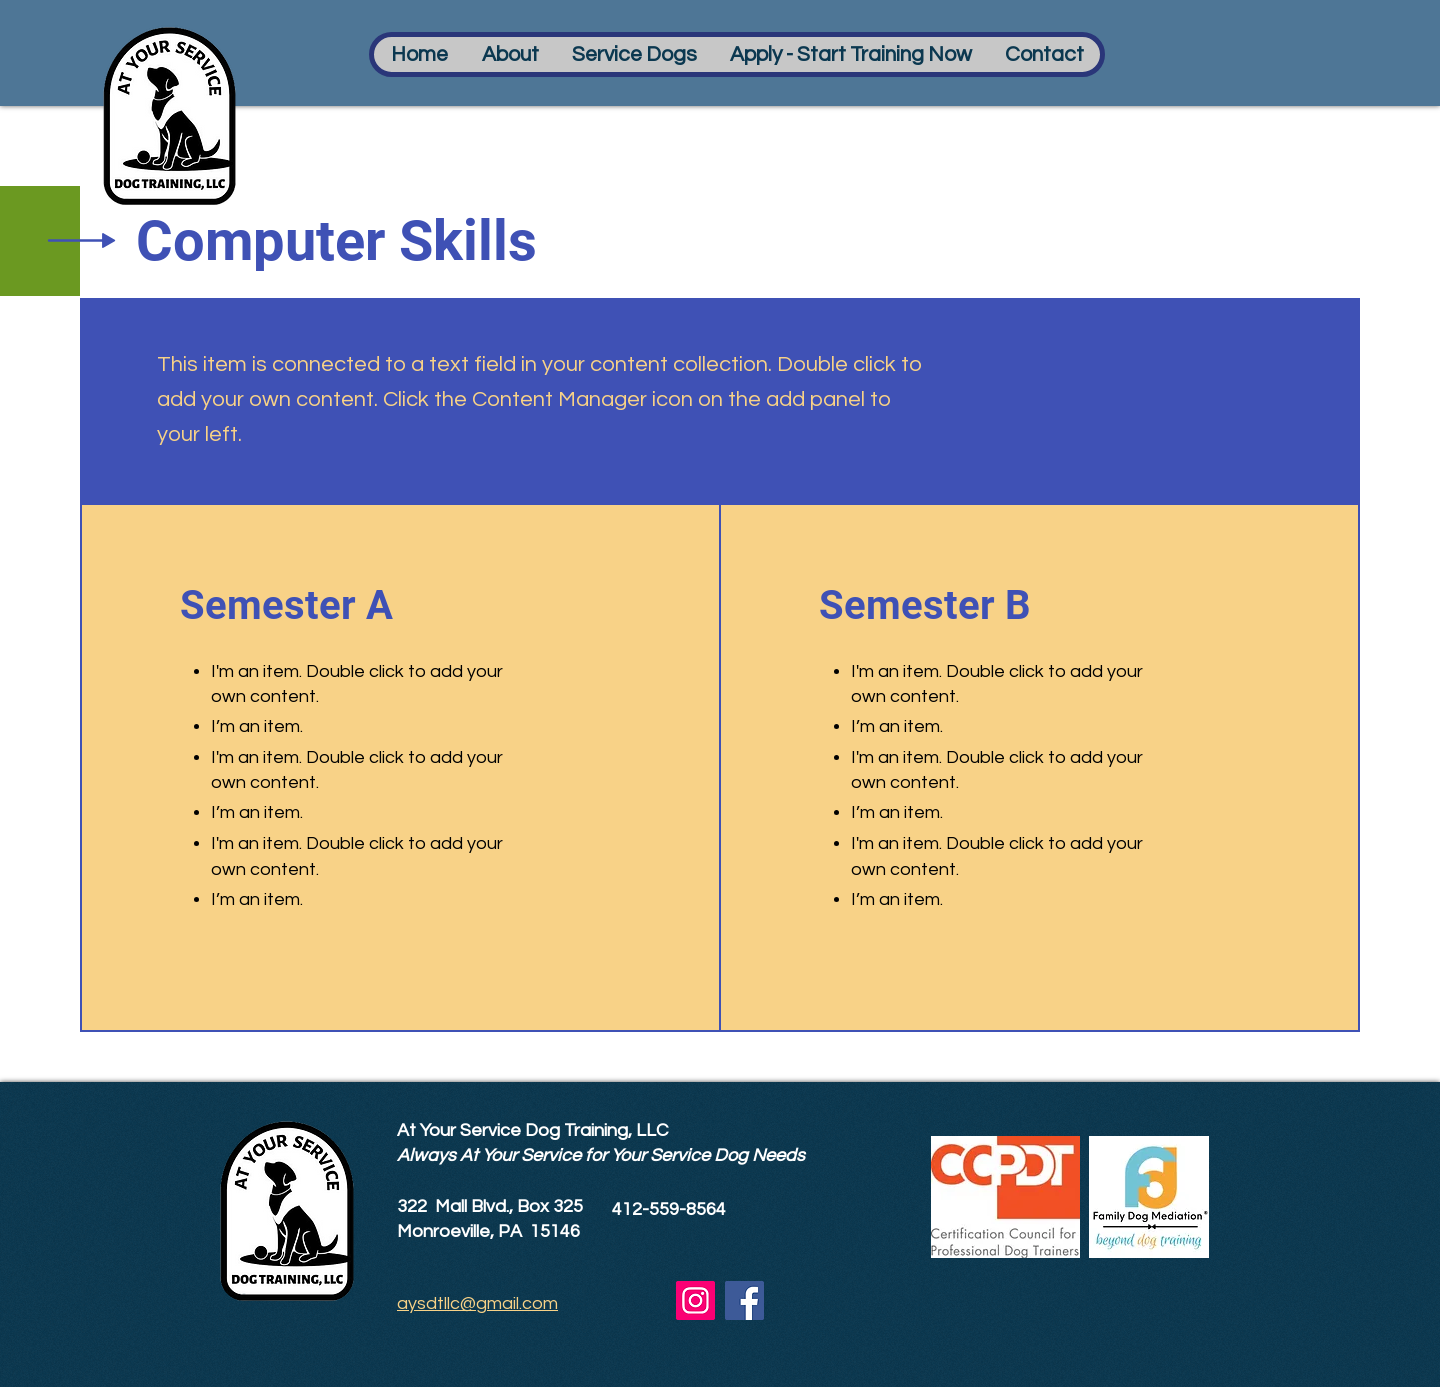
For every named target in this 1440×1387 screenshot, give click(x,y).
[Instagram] (695, 1300)
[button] (509, 54)
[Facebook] (744, 1300)
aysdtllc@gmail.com (477, 1303)
